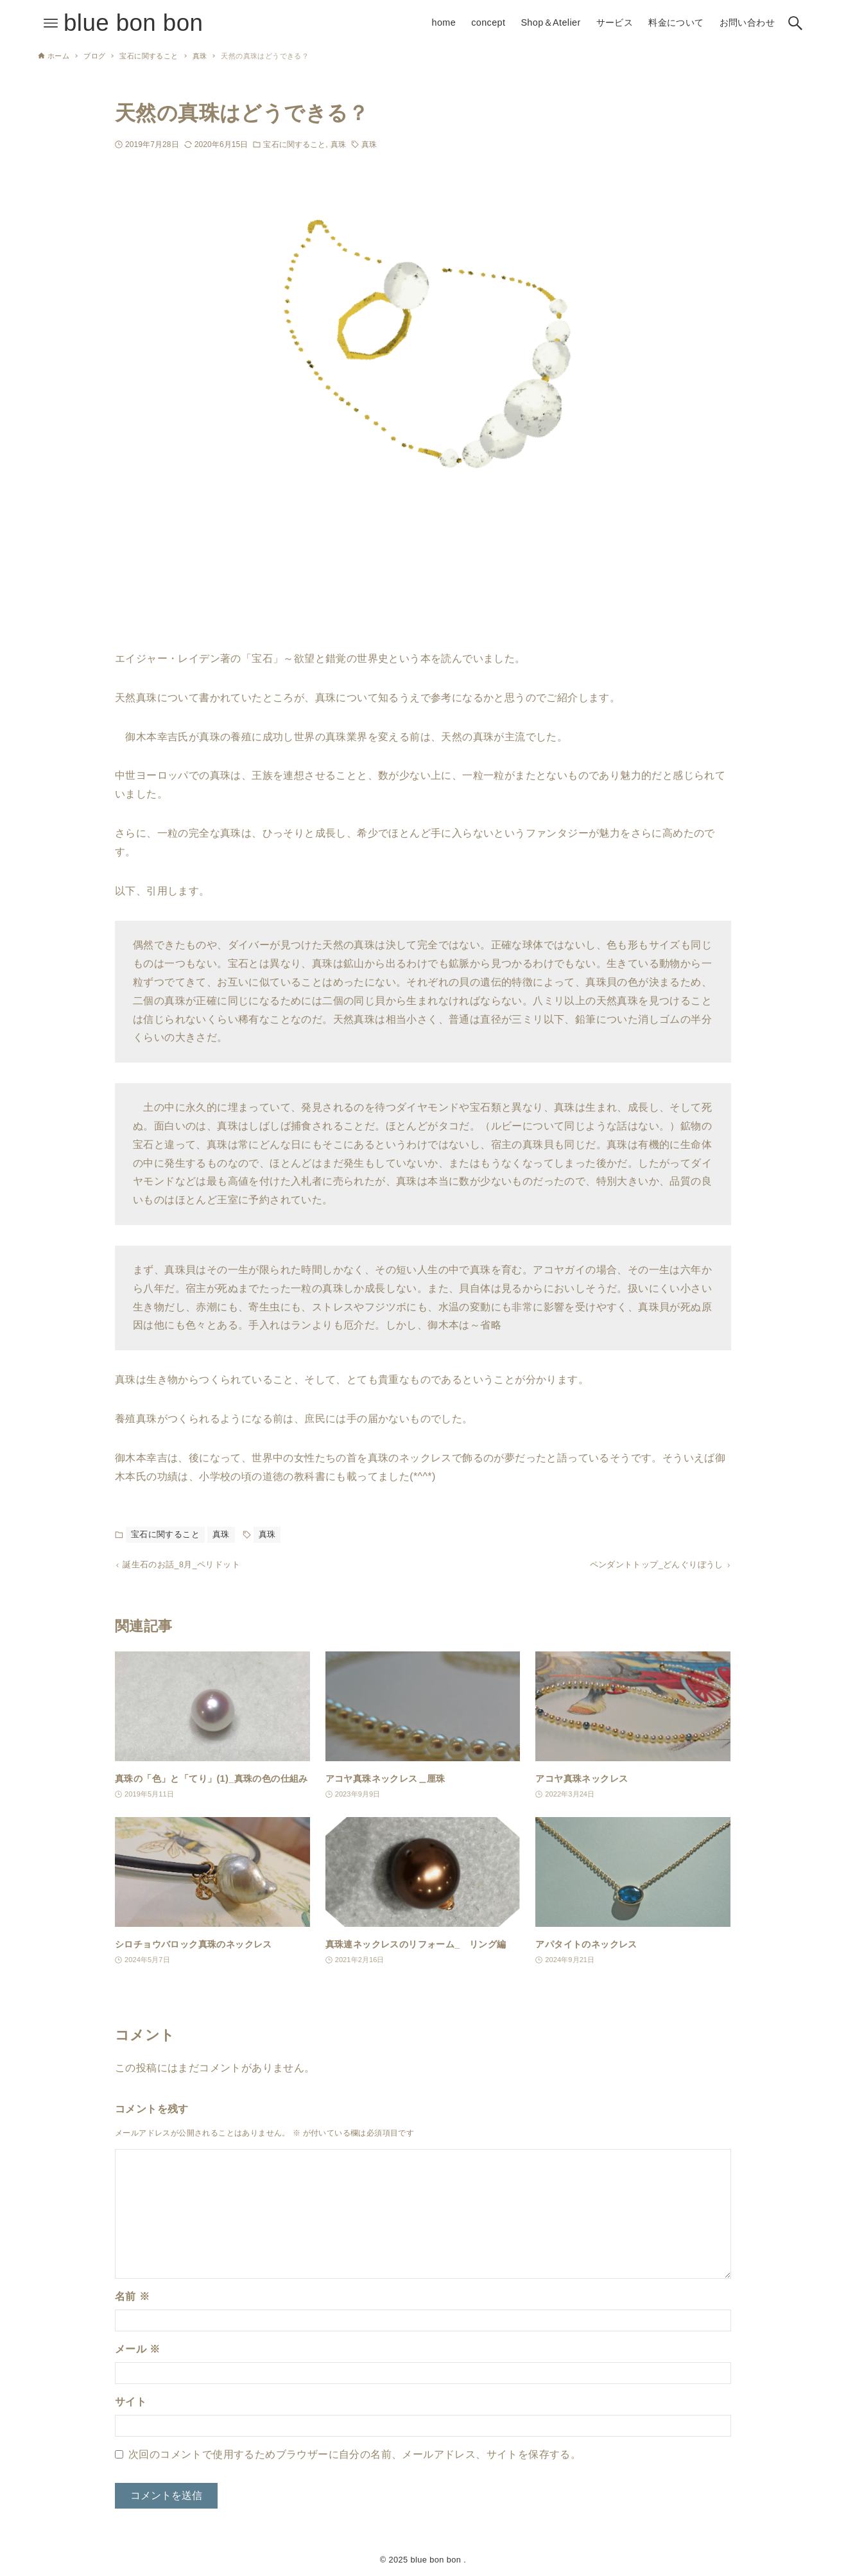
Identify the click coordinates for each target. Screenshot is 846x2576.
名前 (132, 2300)
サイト (130, 2405)
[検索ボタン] (795, 23)
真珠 (338, 144)
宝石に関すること (294, 144)
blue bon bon (133, 23)
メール (137, 2352)
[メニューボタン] (51, 23)
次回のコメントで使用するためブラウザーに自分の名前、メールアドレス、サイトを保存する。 (354, 2458)
